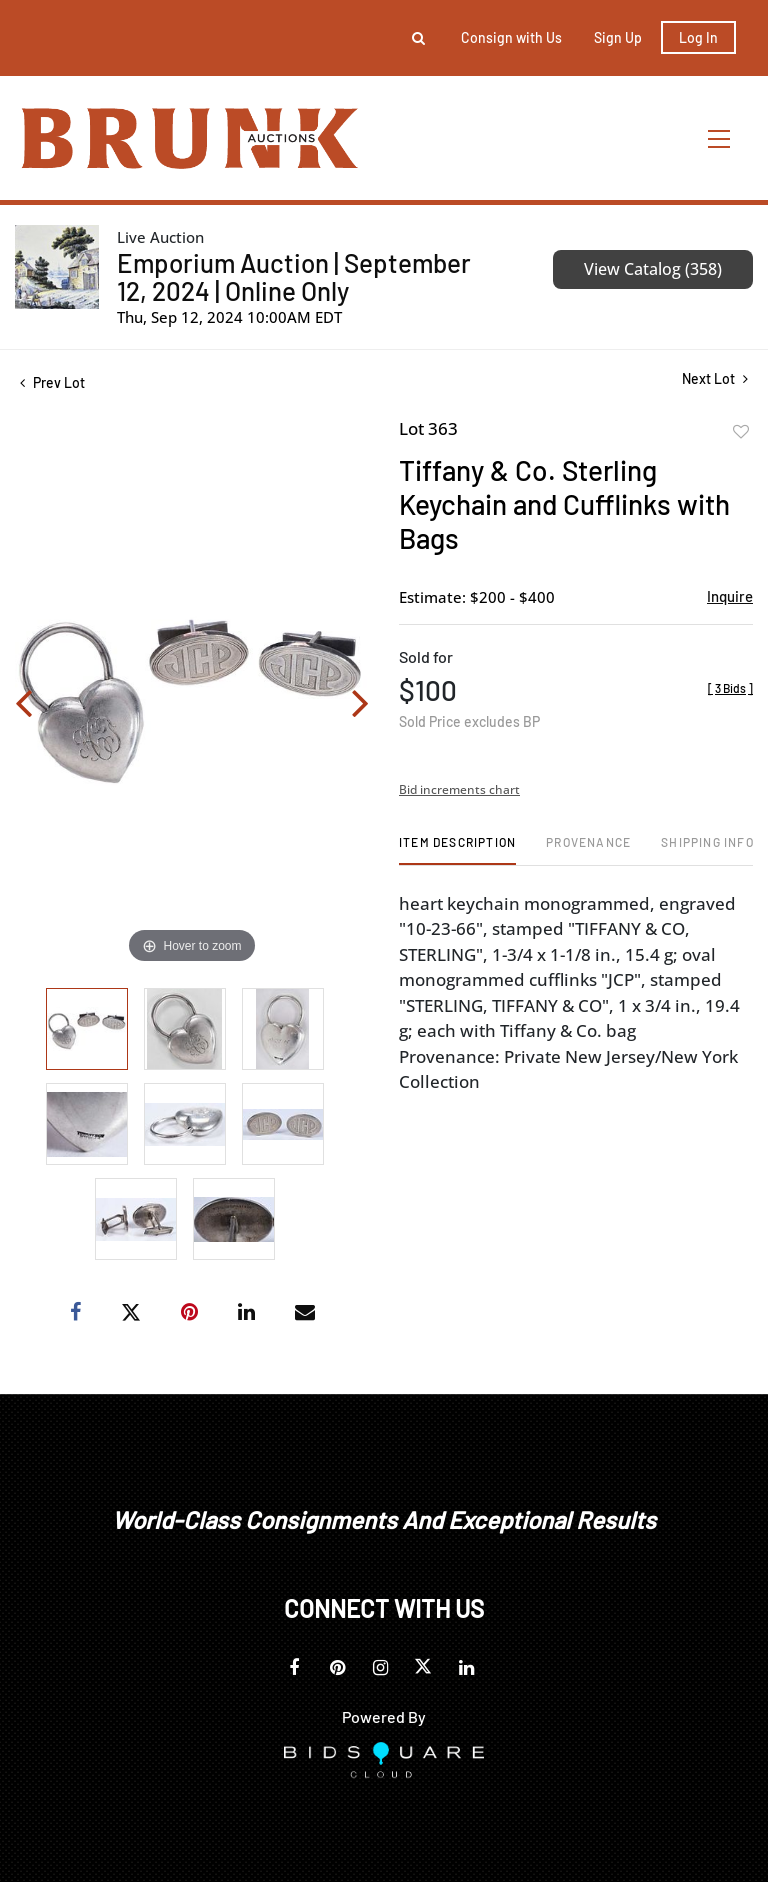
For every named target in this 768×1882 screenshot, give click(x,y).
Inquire (730, 596)
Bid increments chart (459, 789)
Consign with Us (511, 37)
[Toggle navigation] (720, 138)
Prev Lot (52, 382)
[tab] (457, 849)
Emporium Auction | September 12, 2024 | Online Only (294, 276)
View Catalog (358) (653, 269)
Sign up (618, 37)
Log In (698, 37)
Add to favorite (741, 432)
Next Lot (715, 378)
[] (730, 688)
